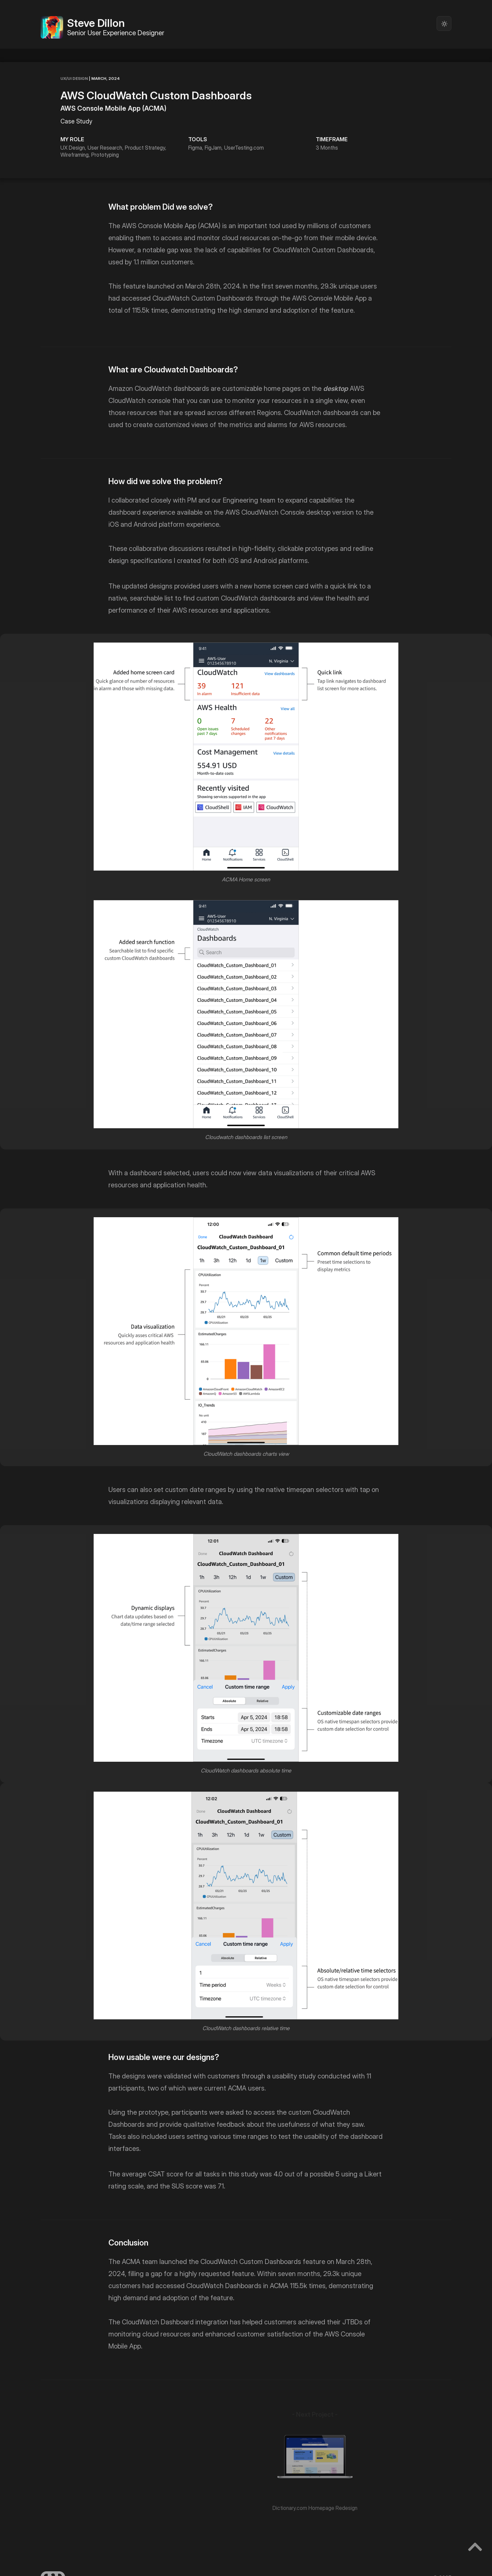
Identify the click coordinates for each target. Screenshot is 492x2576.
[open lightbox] (246, 756)
